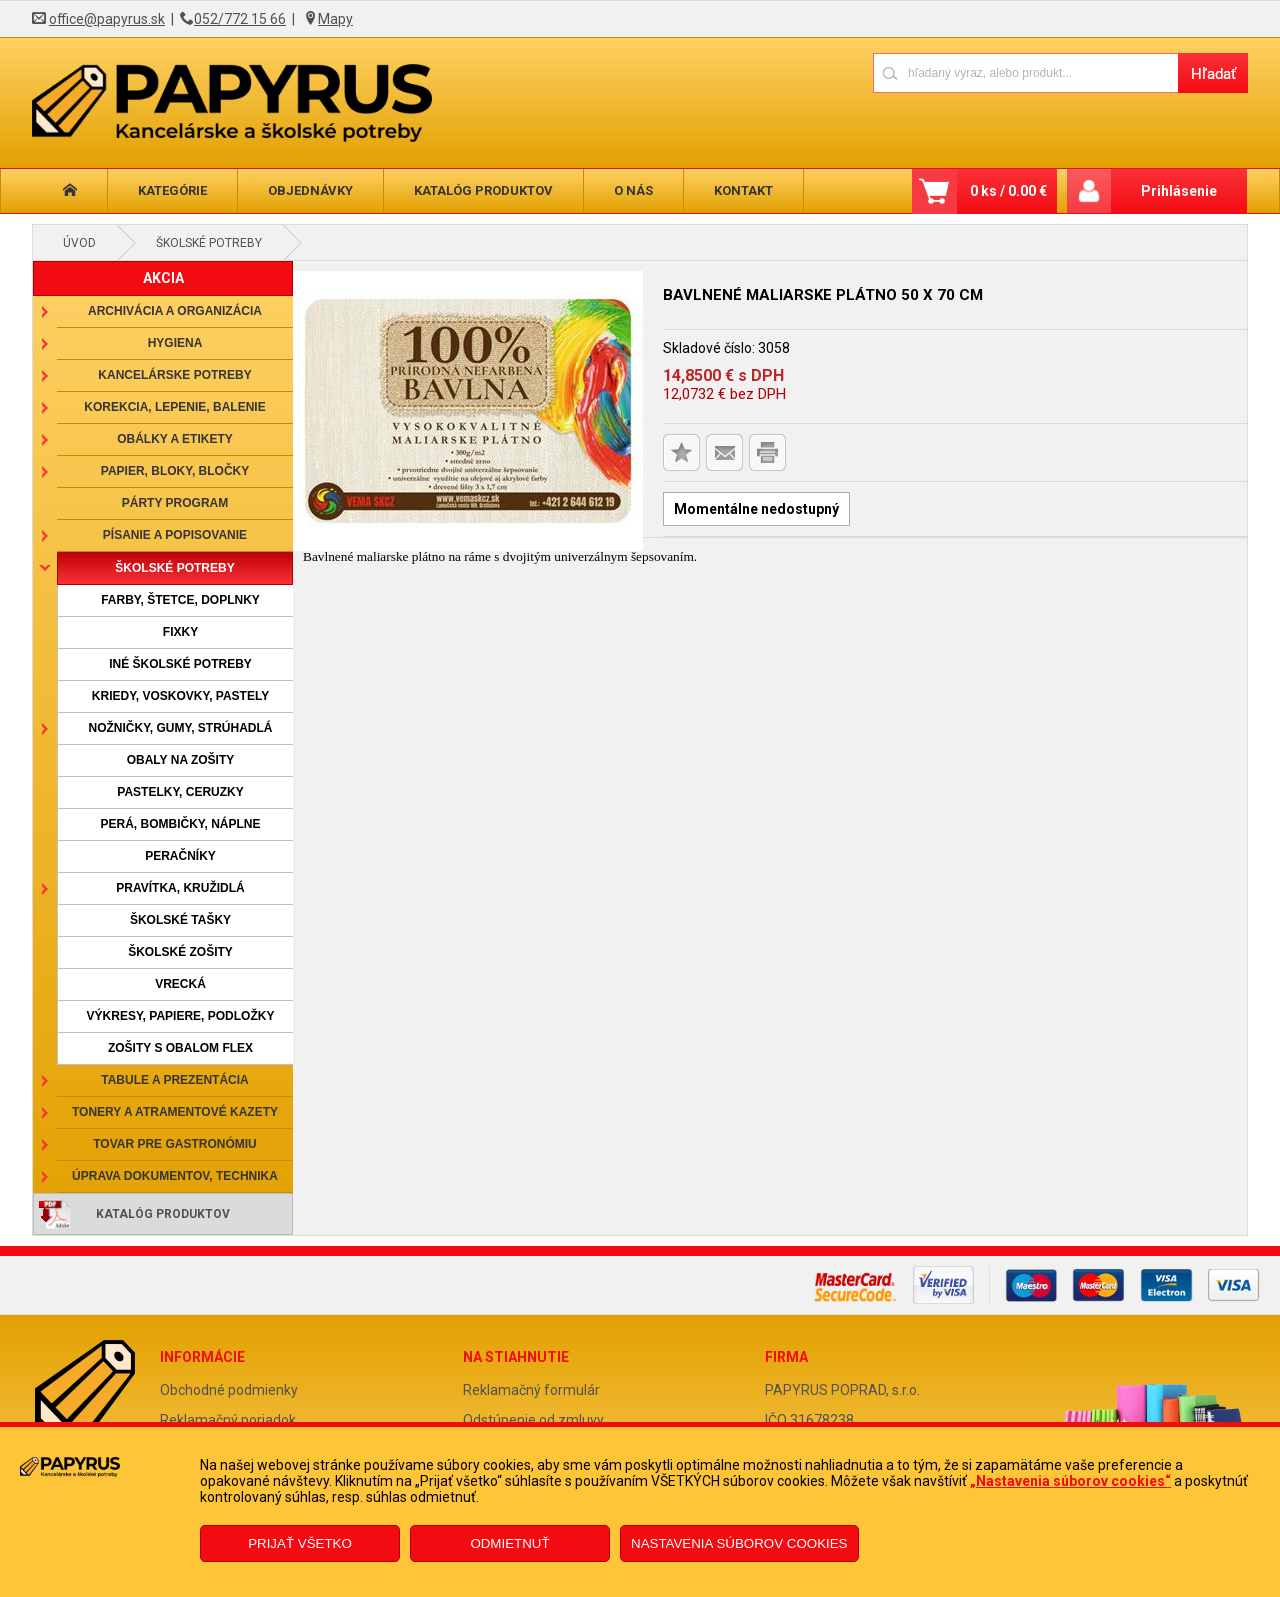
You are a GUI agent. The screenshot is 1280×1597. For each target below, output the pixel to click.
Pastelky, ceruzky (180, 792)
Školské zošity (180, 952)
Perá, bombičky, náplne (180, 824)
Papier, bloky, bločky (175, 471)
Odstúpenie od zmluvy (533, 1420)
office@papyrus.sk (107, 19)
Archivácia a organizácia (175, 311)
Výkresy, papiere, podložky (181, 1016)
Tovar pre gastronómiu (175, 1144)
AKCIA (163, 278)
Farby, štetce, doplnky (180, 600)
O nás (633, 190)
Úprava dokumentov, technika (175, 1176)
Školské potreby (209, 243)
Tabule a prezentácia (175, 1080)
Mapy (335, 19)
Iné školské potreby (180, 664)
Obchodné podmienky (229, 1390)
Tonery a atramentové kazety (175, 1112)
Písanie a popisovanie (175, 535)
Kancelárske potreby (174, 375)
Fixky (180, 632)
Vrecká (180, 984)
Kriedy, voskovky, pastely (180, 696)
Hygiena (175, 343)
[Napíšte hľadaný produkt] (1025, 72)
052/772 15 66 (240, 19)
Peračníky (180, 856)
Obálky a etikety (175, 439)
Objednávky (310, 190)
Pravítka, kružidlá (180, 888)
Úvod (79, 243)
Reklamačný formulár (531, 1390)
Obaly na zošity (181, 760)
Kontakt (743, 190)
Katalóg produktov (483, 190)
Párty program (175, 503)
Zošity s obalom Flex (180, 1048)
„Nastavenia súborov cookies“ (1070, 1481)
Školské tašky (180, 920)
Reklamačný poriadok (228, 1420)
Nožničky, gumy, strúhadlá (180, 728)
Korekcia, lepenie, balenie (174, 407)
